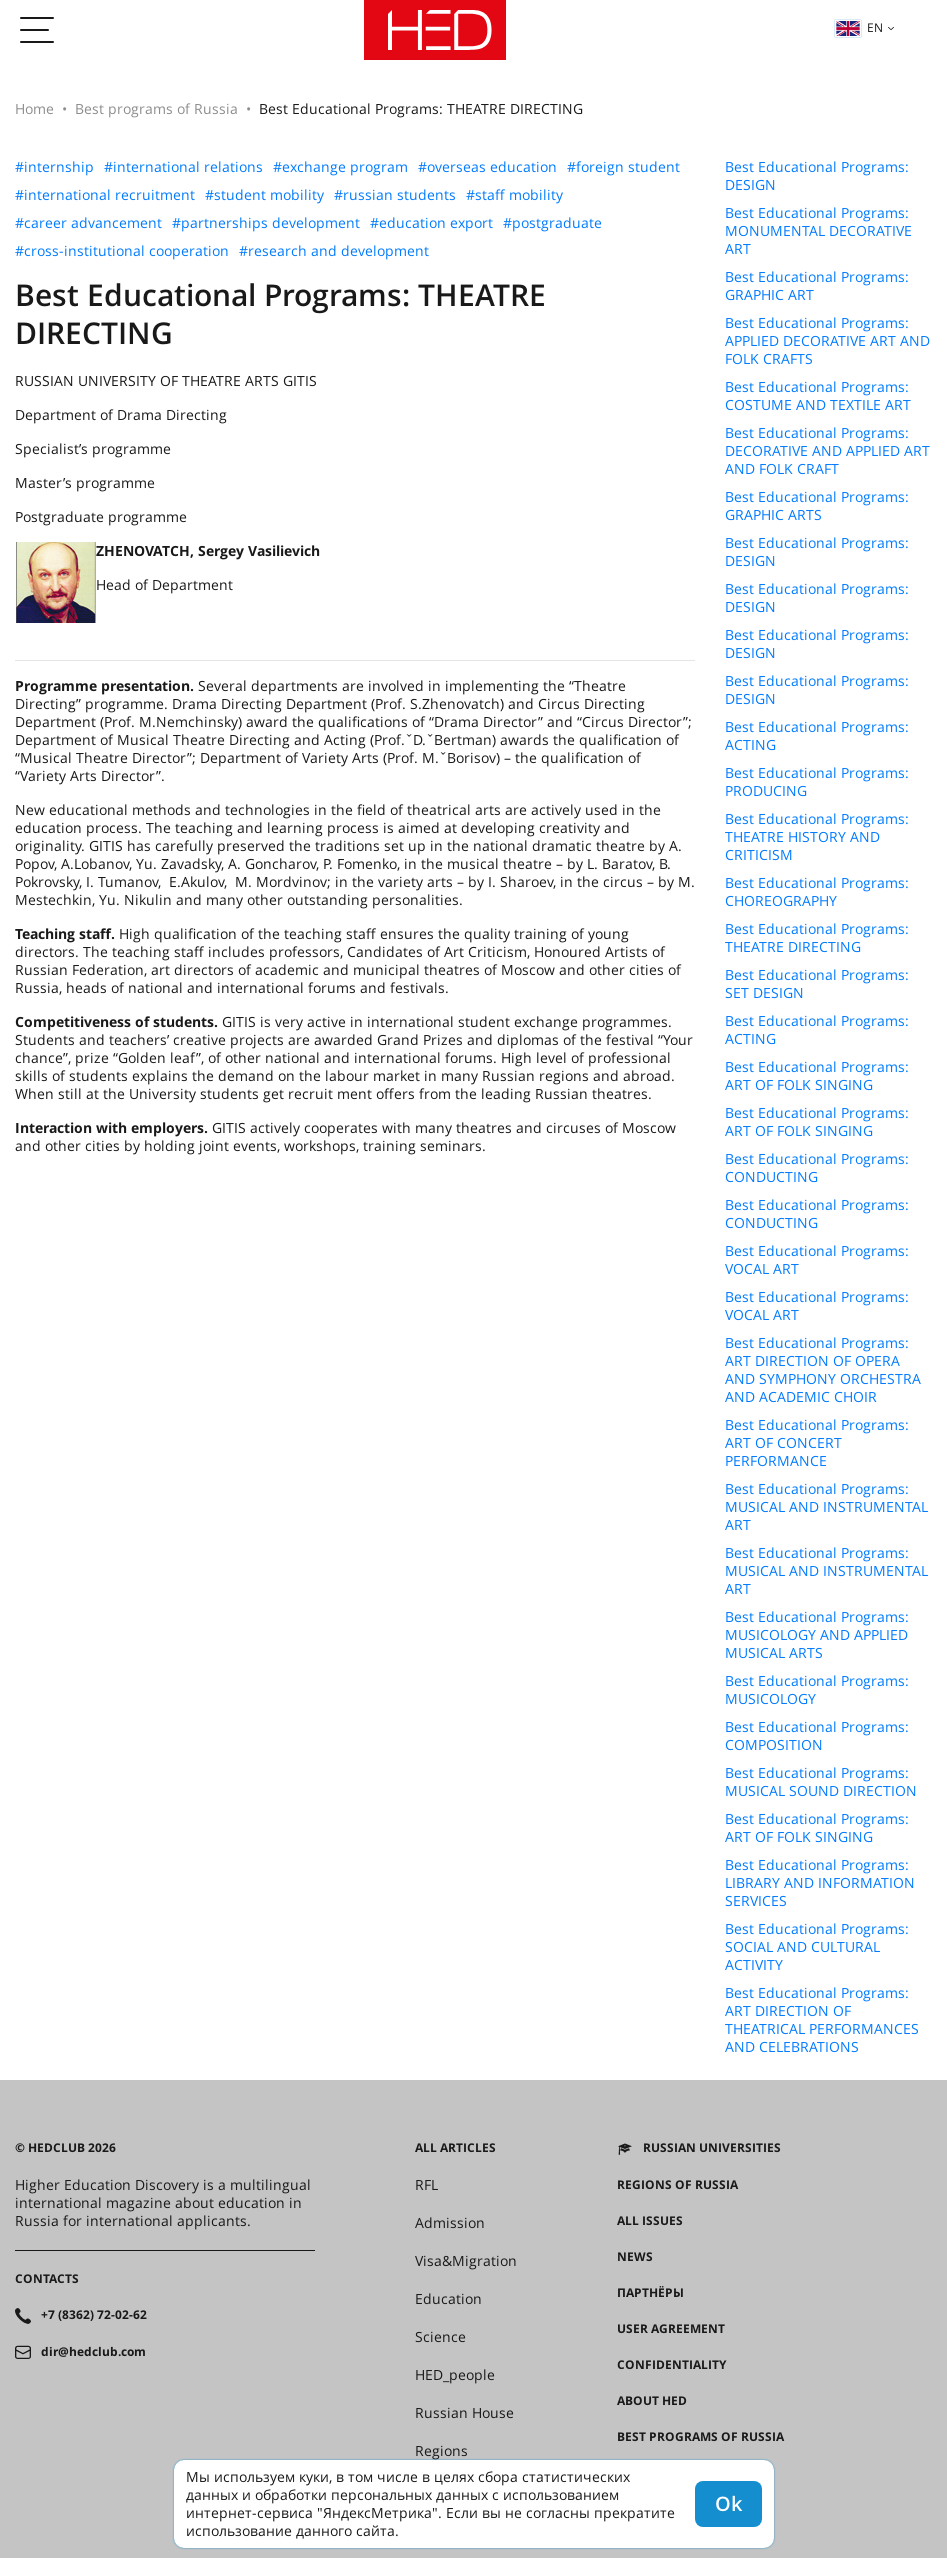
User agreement (671, 2329)
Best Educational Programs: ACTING (817, 736)
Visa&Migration (466, 2261)
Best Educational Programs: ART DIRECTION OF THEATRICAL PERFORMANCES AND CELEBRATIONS (822, 2020)
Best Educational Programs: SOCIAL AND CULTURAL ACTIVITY (817, 1947)
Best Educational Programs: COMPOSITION (817, 1736)
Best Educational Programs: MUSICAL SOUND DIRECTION (821, 1782)
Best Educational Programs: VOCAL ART (817, 1260)
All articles (455, 2148)
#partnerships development (266, 223)
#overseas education (487, 167)
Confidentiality (671, 2365)
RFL (426, 2185)
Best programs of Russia (156, 108)
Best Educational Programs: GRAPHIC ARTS (817, 506)
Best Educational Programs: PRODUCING (817, 782)
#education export (431, 223)
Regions (441, 2451)
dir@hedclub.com (93, 2352)
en (859, 27)
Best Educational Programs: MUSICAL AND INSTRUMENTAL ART (826, 1507)
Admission (450, 2223)
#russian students (395, 195)
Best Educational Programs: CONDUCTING (817, 1168)
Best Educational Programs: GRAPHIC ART (817, 286)
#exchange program (340, 167)
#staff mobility (514, 195)
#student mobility (264, 195)
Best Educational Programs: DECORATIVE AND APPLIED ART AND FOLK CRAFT (827, 451)
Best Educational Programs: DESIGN (817, 176)
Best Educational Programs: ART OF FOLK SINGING (817, 1076)
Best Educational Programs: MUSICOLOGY (817, 1690)
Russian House (464, 2413)
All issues (650, 2221)
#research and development (334, 251)
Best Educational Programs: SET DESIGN (817, 984)
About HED (652, 2401)
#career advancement (88, 223)
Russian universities (712, 2148)
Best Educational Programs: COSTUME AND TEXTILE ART (818, 396)
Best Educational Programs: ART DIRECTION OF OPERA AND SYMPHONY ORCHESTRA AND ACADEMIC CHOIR (823, 1370)
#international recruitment (105, 195)
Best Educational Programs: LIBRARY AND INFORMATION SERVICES (820, 1883)
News (635, 2257)
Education (448, 2299)
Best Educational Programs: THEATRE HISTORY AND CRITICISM (817, 837)
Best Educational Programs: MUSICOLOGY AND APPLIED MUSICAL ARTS (817, 1635)
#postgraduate (552, 223)
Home (34, 108)
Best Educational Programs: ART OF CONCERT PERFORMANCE (817, 1443)
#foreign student (623, 167)
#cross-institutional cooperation (122, 251)
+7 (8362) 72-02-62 (94, 2315)
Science (440, 2337)
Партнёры (650, 2293)
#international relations (183, 167)
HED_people (455, 2375)
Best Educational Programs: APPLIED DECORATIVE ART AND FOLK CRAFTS (827, 341)
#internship (54, 167)
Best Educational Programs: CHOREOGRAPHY (817, 892)
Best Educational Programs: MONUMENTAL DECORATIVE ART (818, 231)
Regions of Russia (677, 2185)
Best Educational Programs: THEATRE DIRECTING (817, 938)
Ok (728, 2503)
